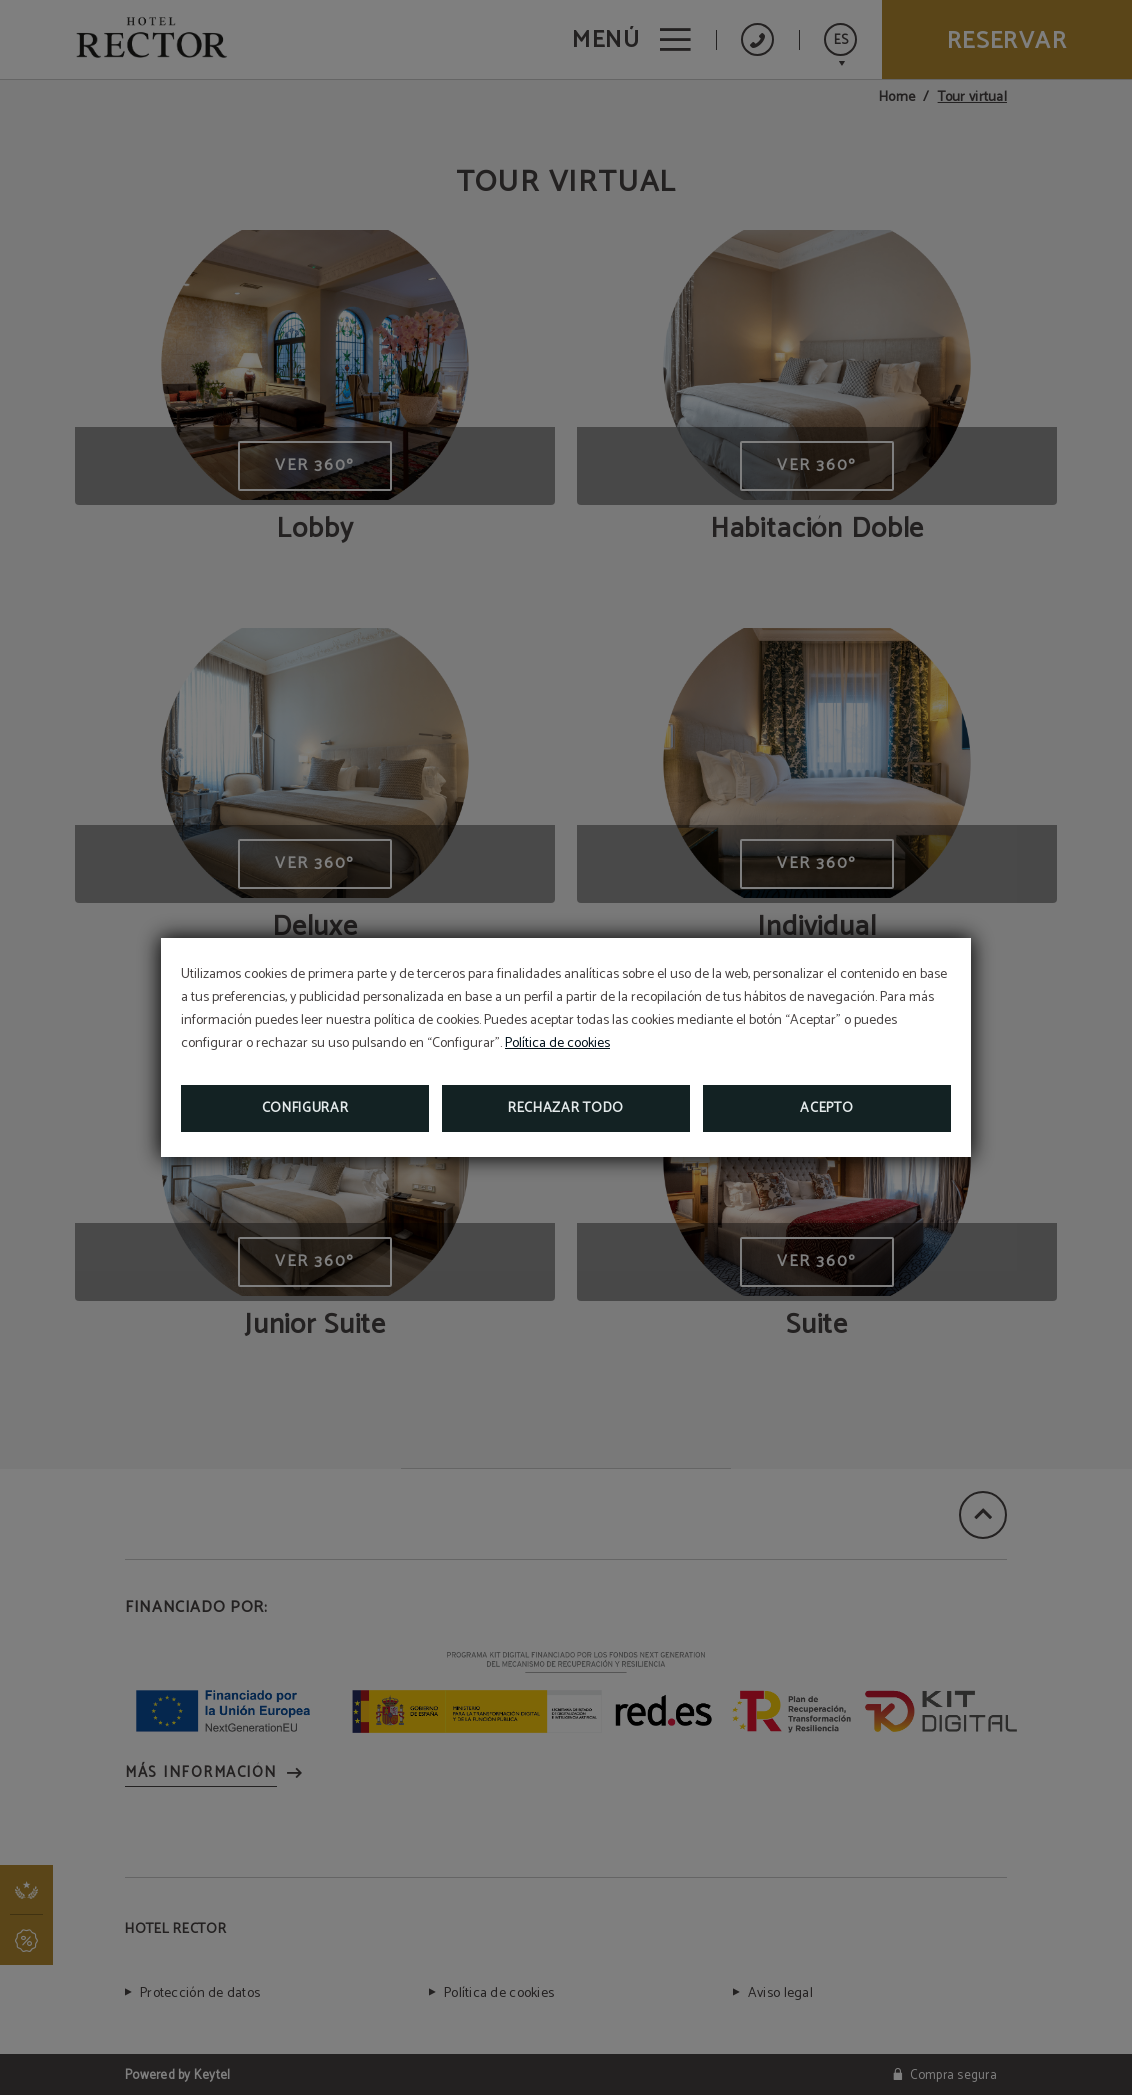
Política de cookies (557, 1043)
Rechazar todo (566, 1108)
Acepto (826, 1108)
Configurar (305, 1108)
